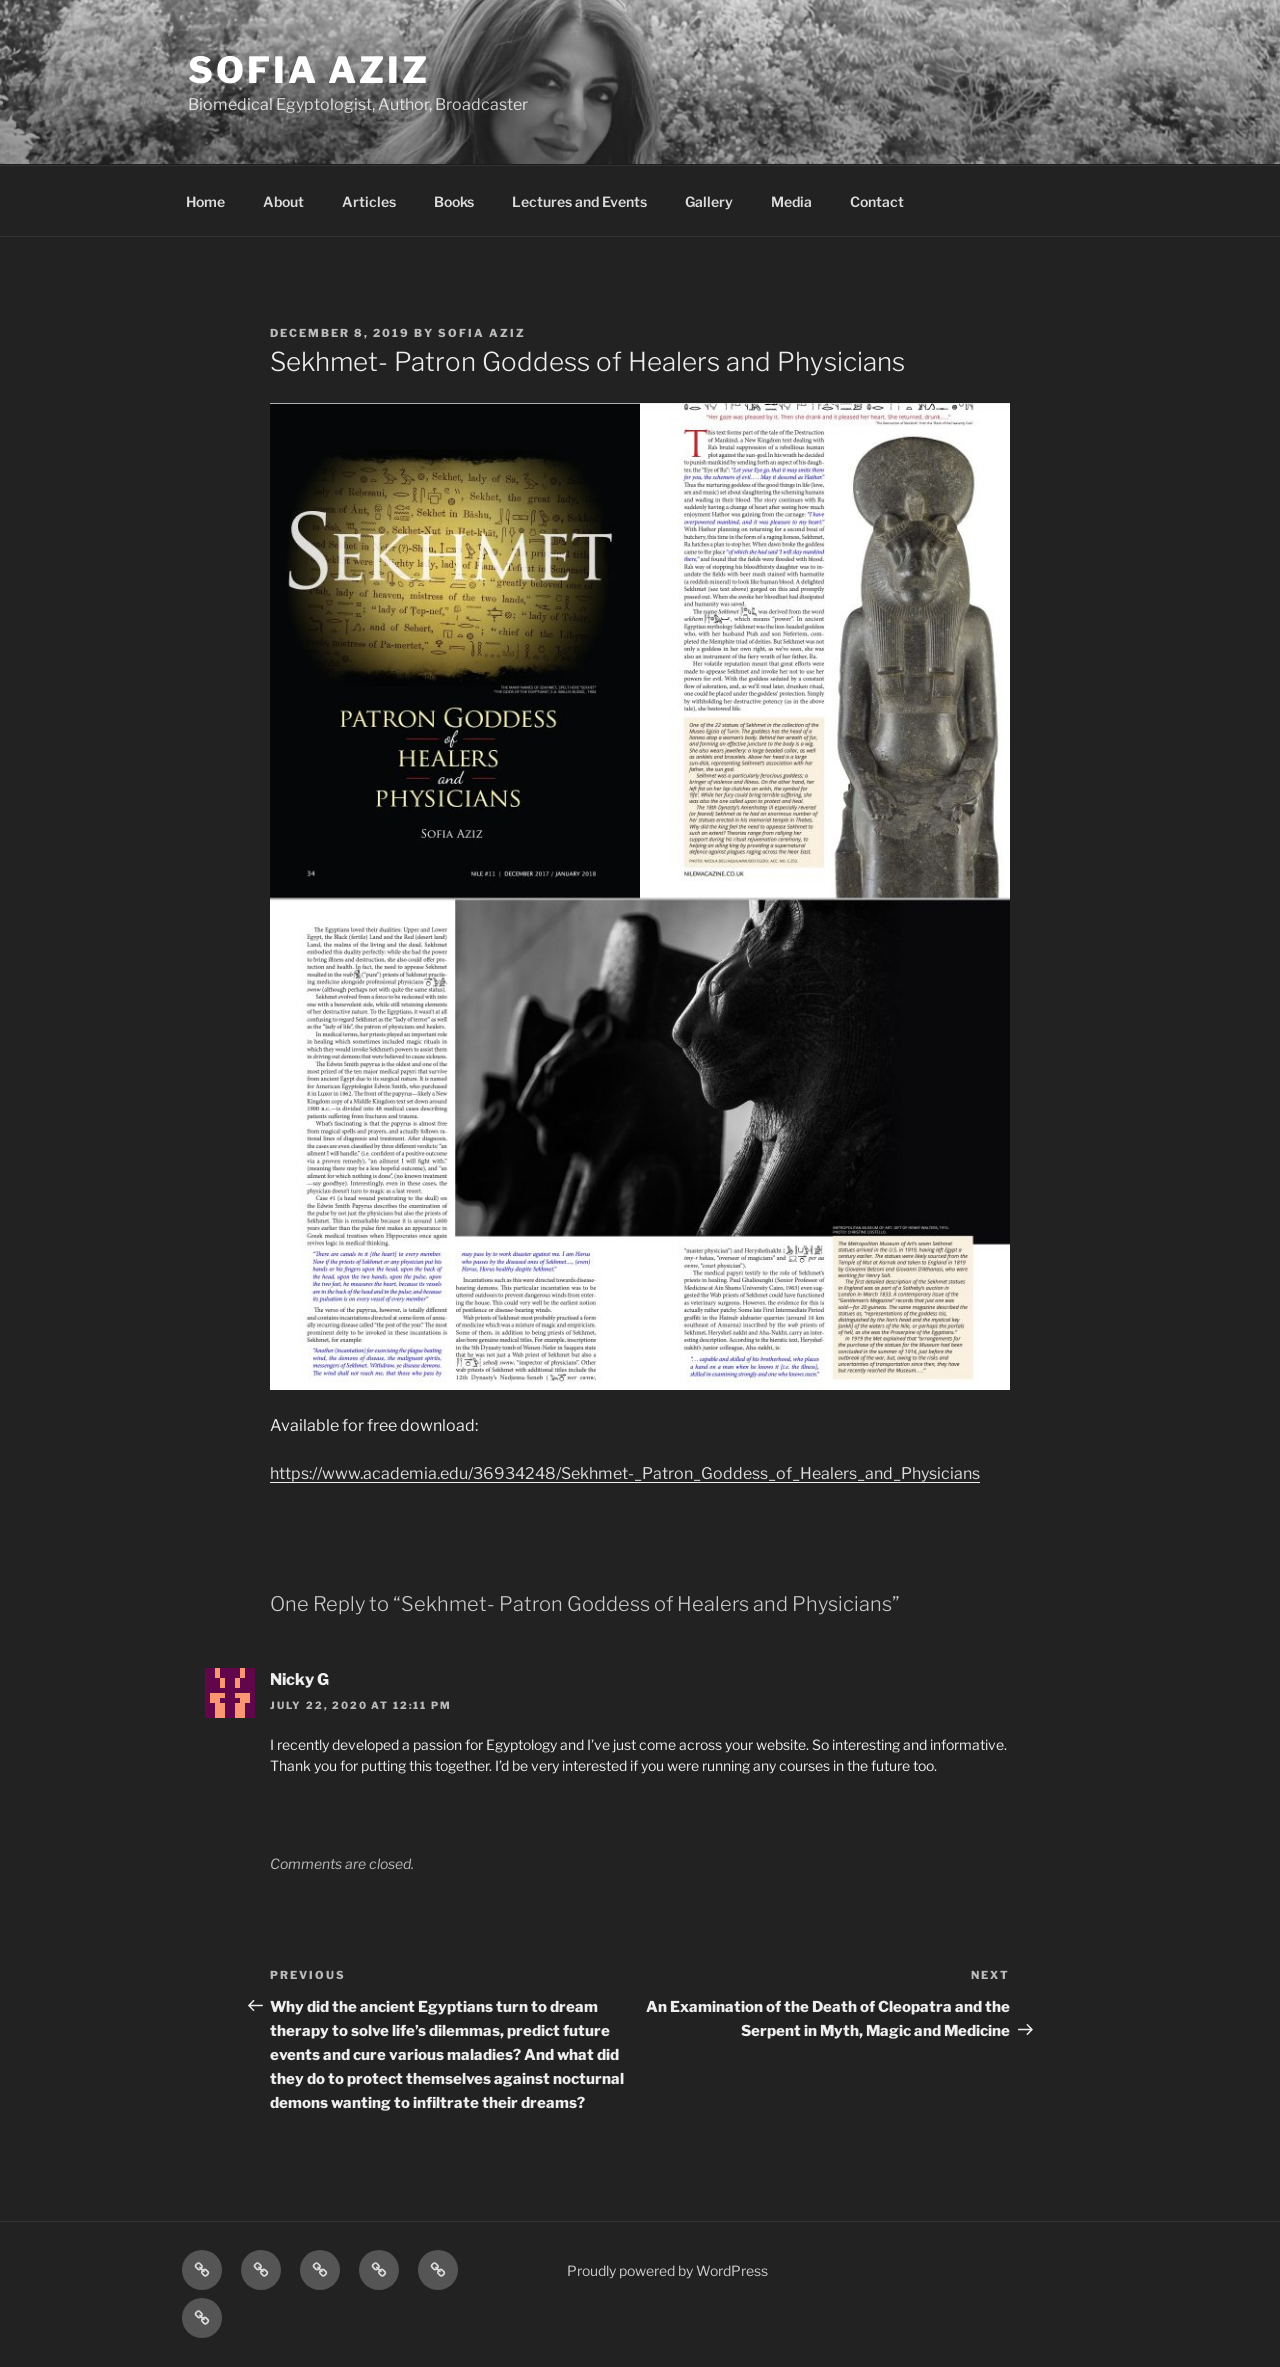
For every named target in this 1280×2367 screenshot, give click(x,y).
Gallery (709, 201)
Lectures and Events (579, 201)
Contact (877, 201)
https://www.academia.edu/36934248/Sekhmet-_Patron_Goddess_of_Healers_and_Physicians (625, 1473)
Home (205, 201)
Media (791, 201)
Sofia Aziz (309, 70)
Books (454, 201)
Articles (369, 201)
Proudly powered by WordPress (667, 2270)
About (283, 201)
